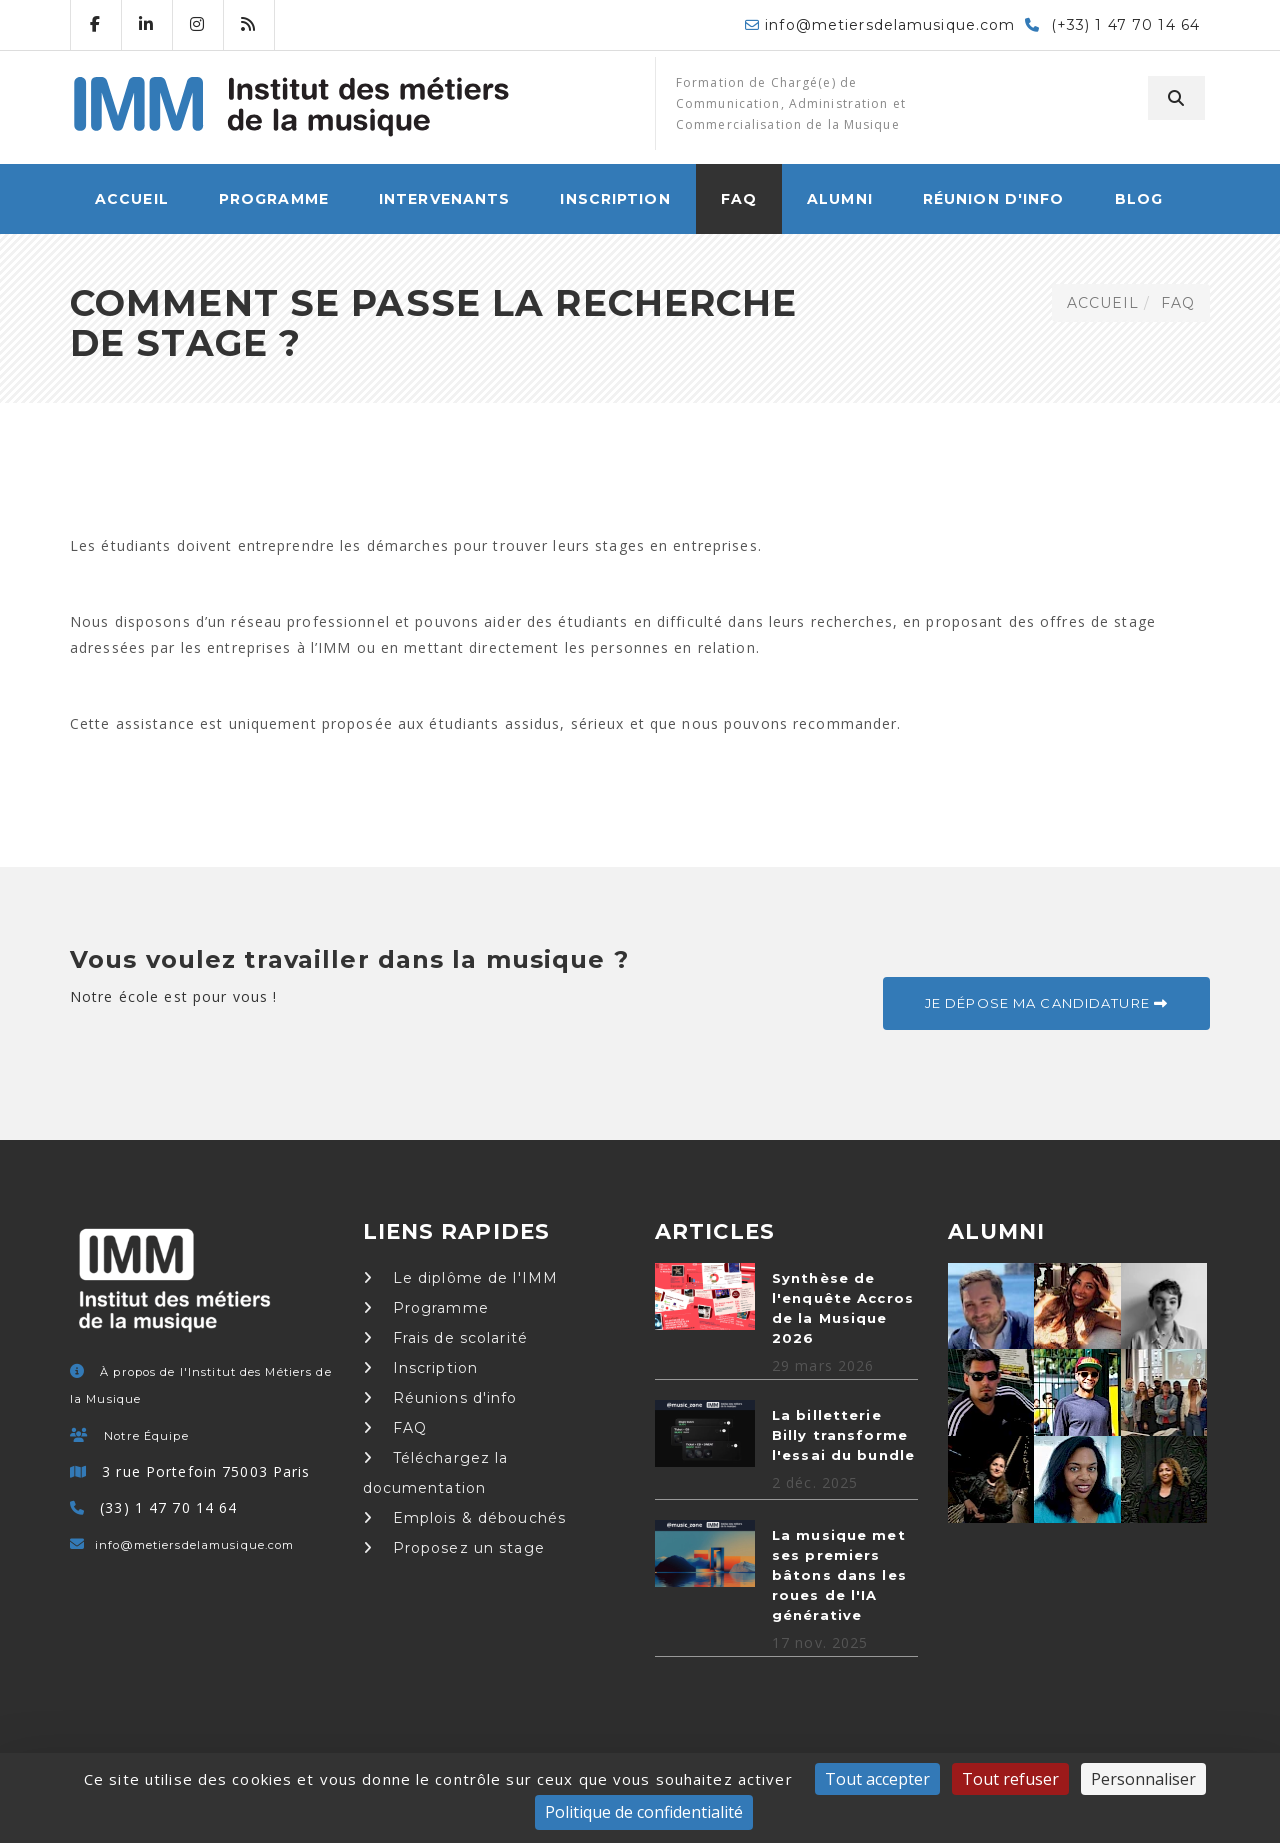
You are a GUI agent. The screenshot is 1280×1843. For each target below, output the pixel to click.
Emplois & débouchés (465, 1518)
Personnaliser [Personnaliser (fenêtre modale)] (1143, 1779)
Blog (1139, 199)
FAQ (739, 199)
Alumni (840, 199)
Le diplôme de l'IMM (461, 1278)
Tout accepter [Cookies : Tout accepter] (877, 1779)
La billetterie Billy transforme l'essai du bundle (843, 1435)
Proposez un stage (454, 1548)
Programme (274, 199)
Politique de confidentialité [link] (644, 1812)
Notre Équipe (146, 1436)
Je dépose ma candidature (1046, 1003)
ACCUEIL (132, 199)
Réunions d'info (440, 1398)
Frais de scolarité (445, 1338)
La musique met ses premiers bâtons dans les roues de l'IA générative (839, 1575)
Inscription (615, 199)
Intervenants (444, 199)
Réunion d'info (994, 199)
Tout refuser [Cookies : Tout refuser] (1010, 1779)
